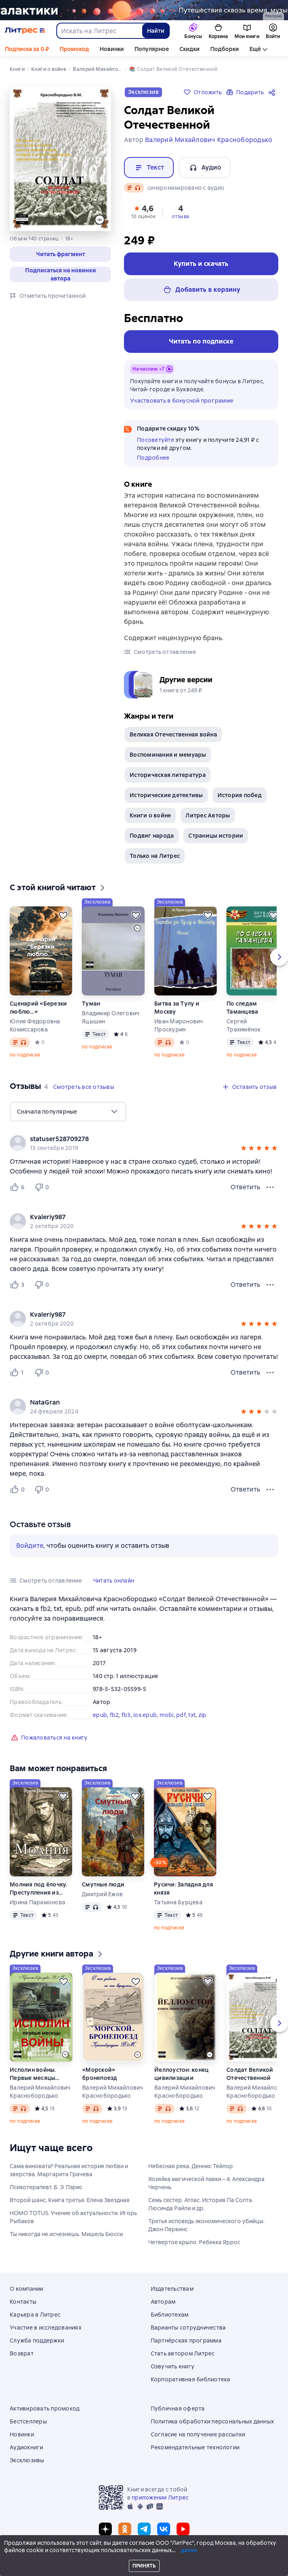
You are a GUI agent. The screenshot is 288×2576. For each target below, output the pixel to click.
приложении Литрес (160, 2497)
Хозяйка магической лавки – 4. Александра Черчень (206, 2183)
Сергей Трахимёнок (243, 1025)
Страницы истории (215, 835)
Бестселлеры (28, 2421)
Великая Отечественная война (173, 734)
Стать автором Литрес (183, 2353)
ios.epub (145, 1715)
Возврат (22, 2353)
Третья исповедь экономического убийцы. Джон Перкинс (206, 2225)
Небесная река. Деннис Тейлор (190, 2166)
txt (192, 1715)
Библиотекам (170, 2314)
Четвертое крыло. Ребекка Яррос (194, 2242)
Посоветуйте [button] (155, 439)
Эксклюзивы (27, 2460)
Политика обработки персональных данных (212, 2421)
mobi (167, 1715)
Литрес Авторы (208, 815)
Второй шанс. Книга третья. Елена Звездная (70, 2200)
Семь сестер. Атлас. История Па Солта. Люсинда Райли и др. (200, 2204)
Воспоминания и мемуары (168, 754)
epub (100, 1715)
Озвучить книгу (173, 2366)
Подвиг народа (152, 835)
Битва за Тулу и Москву (176, 1007)
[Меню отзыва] (270, 1187)
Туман (91, 1003)
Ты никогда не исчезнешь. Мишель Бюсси (66, 2234)
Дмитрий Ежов (102, 1894)
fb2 (114, 1715)
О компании (26, 2288)
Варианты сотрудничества (188, 2327)
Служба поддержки (37, 2340)
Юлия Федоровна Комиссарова (35, 1025)
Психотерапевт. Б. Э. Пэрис (46, 2187)
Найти (155, 30)
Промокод (74, 49)
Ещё (255, 49)
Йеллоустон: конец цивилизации (181, 2074)
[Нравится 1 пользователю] (19, 1372)
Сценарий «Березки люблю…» (38, 1007)
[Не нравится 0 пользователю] (43, 1187)
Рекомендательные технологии (195, 2447)
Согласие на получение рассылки (198, 2434)
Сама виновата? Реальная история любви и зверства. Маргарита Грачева (69, 2170)
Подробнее (153, 457)
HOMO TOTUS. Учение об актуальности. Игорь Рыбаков (73, 2217)
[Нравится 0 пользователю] (19, 1489)
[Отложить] (63, 915)
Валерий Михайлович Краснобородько (40, 2091)
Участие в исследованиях (45, 2327)
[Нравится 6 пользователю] (19, 1187)
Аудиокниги (26, 2447)
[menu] (68, 1111)
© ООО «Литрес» (144, 2554)
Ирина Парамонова (37, 1902)
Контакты (23, 2301)
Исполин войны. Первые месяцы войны (33, 2074)
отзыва (180, 216)
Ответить (245, 1187)
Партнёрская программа (186, 2340)
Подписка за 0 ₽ (27, 49)
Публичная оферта (178, 2408)
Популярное (151, 49)
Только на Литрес (155, 855)
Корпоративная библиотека (190, 2379)
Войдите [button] (29, 1545)
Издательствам (172, 2288)
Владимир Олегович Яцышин (110, 1017)
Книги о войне (150, 815)
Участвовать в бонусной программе (181, 400)
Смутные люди (103, 1884)
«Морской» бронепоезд (99, 2074)
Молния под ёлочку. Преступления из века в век (38, 1889)
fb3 (126, 1715)
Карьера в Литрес (35, 2314)
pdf (181, 1715)
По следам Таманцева (242, 1007)
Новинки (112, 49)
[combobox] (99, 30)
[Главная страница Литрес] (25, 30)
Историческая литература (168, 775)
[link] (132, 1139)
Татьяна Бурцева (178, 1902)
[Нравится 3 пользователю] (19, 1285)
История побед (240, 795)
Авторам (163, 2301)
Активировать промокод (44, 2408)
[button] (60, 254)
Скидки (189, 49)
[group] (144, 1143)
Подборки (224, 49)
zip (202, 1715)
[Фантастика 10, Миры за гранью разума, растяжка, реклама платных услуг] (144, 10)
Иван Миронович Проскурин (178, 1025)
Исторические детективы (166, 795)
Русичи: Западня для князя (183, 1888)
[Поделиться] (273, 92)
